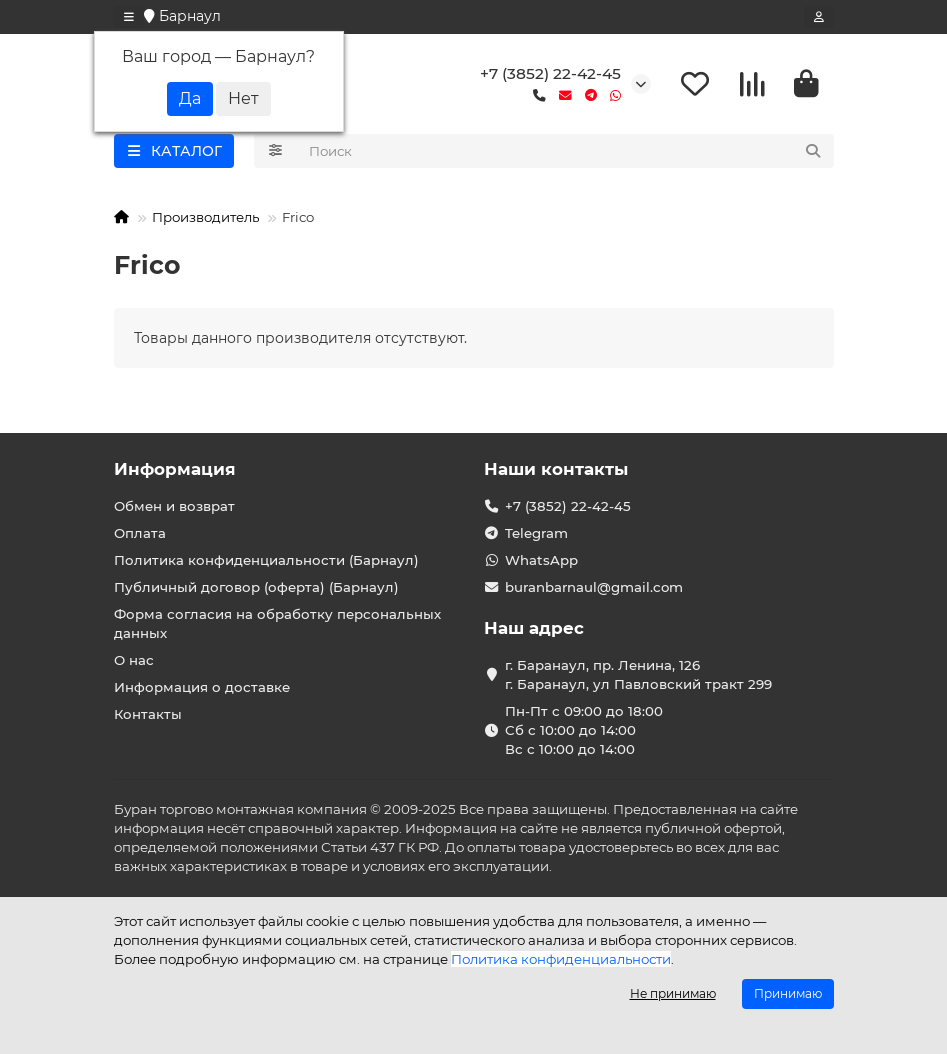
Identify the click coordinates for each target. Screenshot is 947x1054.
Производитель (205, 217)
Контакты (148, 714)
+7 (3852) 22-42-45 (550, 73)
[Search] (565, 151)
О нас (134, 660)
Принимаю (788, 993)
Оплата (140, 533)
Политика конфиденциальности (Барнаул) (266, 560)
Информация (175, 469)
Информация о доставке (202, 687)
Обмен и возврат (174, 506)
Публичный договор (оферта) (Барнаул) (256, 587)
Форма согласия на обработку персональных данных (277, 623)
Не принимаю (673, 993)
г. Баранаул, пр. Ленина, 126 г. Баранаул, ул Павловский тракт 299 (638, 674)
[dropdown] (129, 17)
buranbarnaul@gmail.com (594, 587)
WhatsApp (541, 560)
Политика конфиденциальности (561, 959)
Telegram (536, 533)
